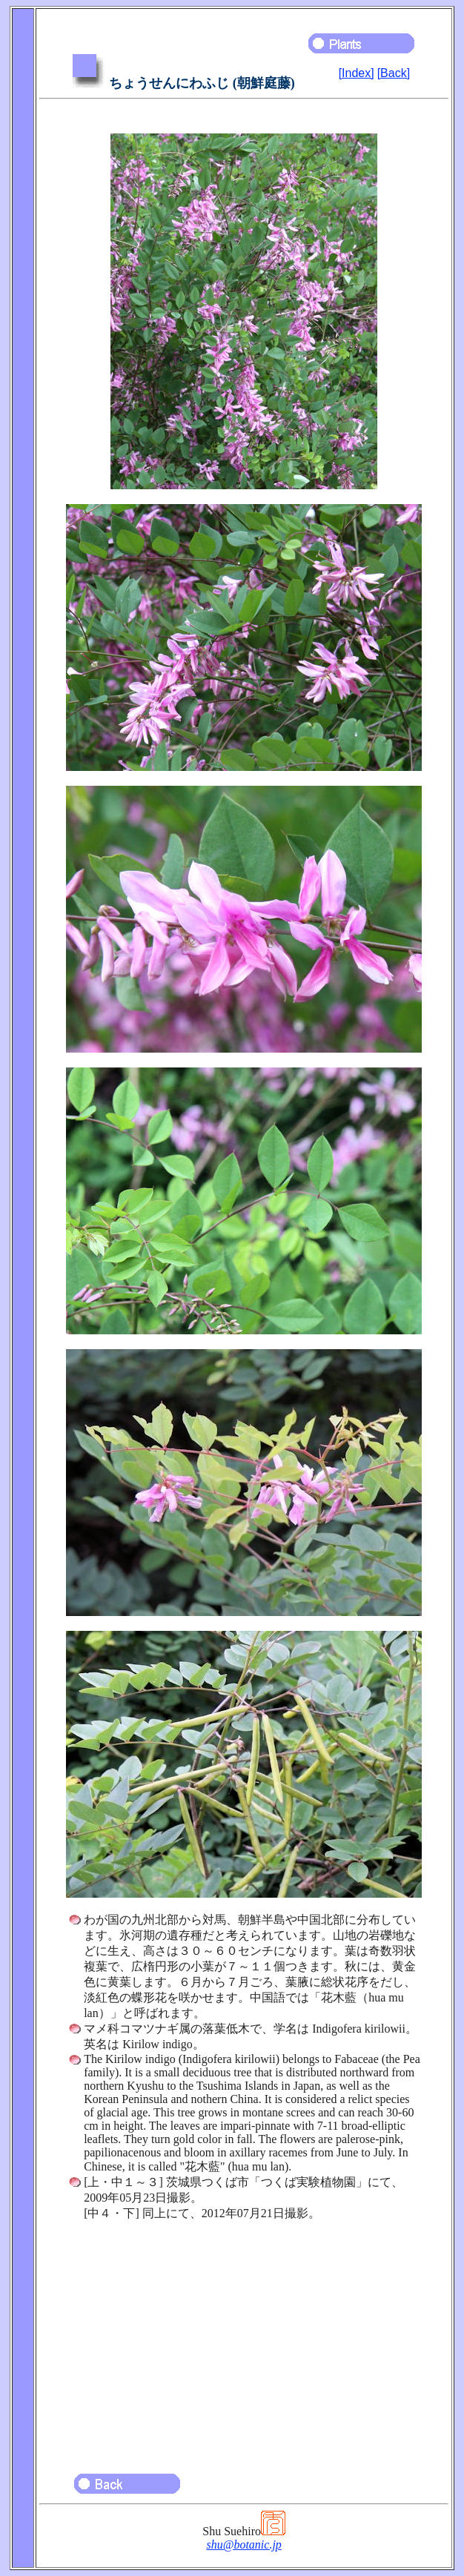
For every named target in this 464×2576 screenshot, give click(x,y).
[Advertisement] (244, 2340)
